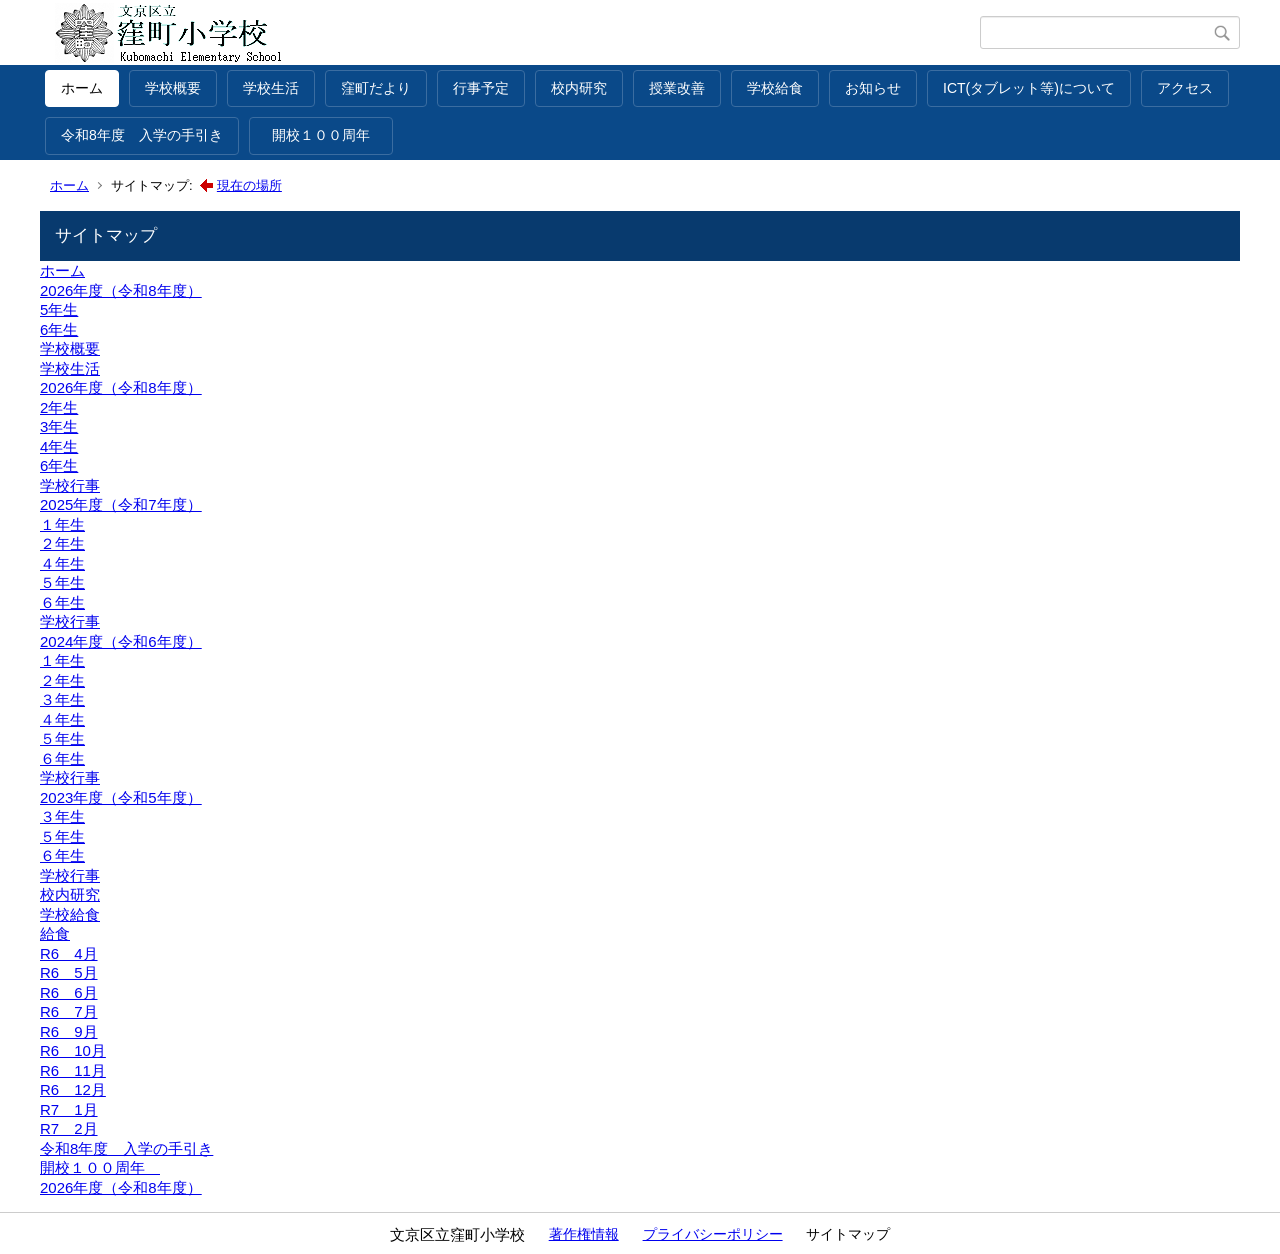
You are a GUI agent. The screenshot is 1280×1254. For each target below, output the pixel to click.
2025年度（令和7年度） (121, 504)
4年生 (59, 446)
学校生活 (271, 88)
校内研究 (579, 88)
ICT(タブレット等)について (1029, 88)
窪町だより (376, 88)
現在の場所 (249, 185)
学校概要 (173, 88)
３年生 (62, 699)
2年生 (59, 407)
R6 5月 (69, 972)
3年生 (59, 426)
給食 (55, 933)
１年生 (62, 524)
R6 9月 (69, 1031)
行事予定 (481, 88)
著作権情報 (584, 1234)
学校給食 (775, 88)
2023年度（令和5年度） (121, 797)
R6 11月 (73, 1070)
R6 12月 (73, 1089)
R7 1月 (69, 1109)
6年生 (59, 329)
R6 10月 (73, 1050)
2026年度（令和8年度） (121, 290)
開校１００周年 (328, 135)
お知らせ (873, 88)
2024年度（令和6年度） (121, 641)
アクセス (1185, 88)
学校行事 (70, 485)
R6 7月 (69, 1011)
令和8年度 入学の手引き (142, 135)
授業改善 (677, 88)
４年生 (62, 563)
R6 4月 (69, 953)
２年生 (62, 543)
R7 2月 (69, 1128)
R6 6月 (69, 992)
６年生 (62, 602)
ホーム (82, 88)
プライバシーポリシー (713, 1234)
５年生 (62, 582)
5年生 (59, 309)
